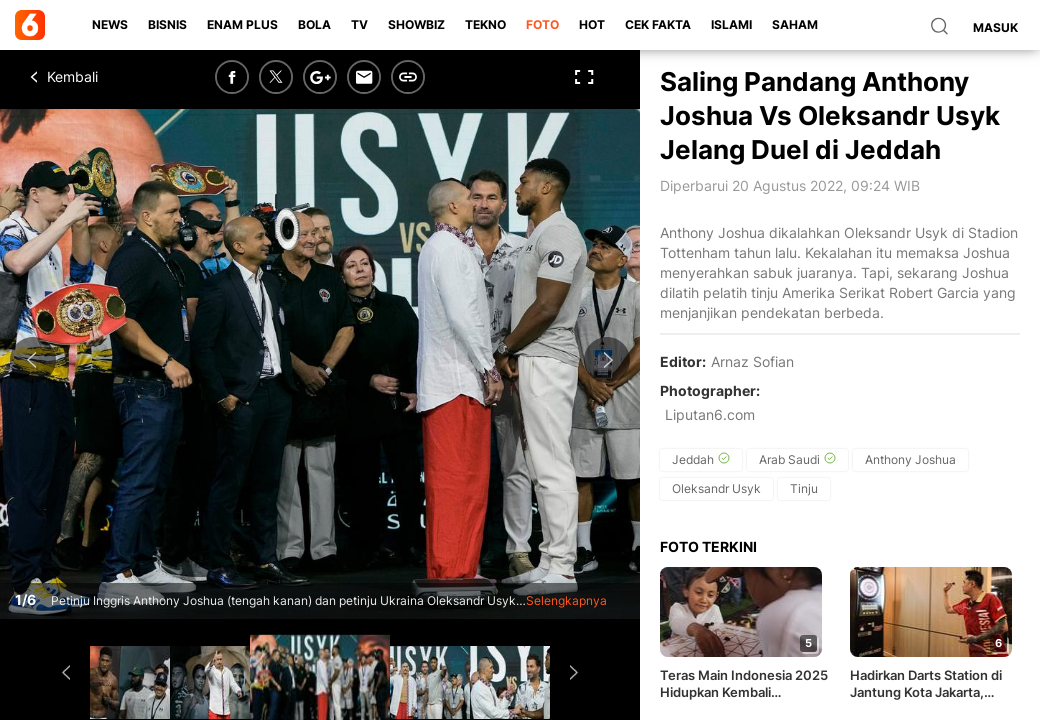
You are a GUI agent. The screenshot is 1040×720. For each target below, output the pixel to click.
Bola (314, 24)
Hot (592, 24)
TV (359, 24)
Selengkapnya (566, 600)
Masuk (995, 27)
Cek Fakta (658, 24)
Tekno (485, 24)
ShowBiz (416, 24)
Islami (731, 24)
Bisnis (167, 24)
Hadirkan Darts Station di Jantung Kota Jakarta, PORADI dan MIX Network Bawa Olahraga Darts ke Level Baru (929, 684)
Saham (795, 24)
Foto (542, 24)
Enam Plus (242, 24)
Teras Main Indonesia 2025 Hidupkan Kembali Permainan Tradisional (744, 684)
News (110, 24)
